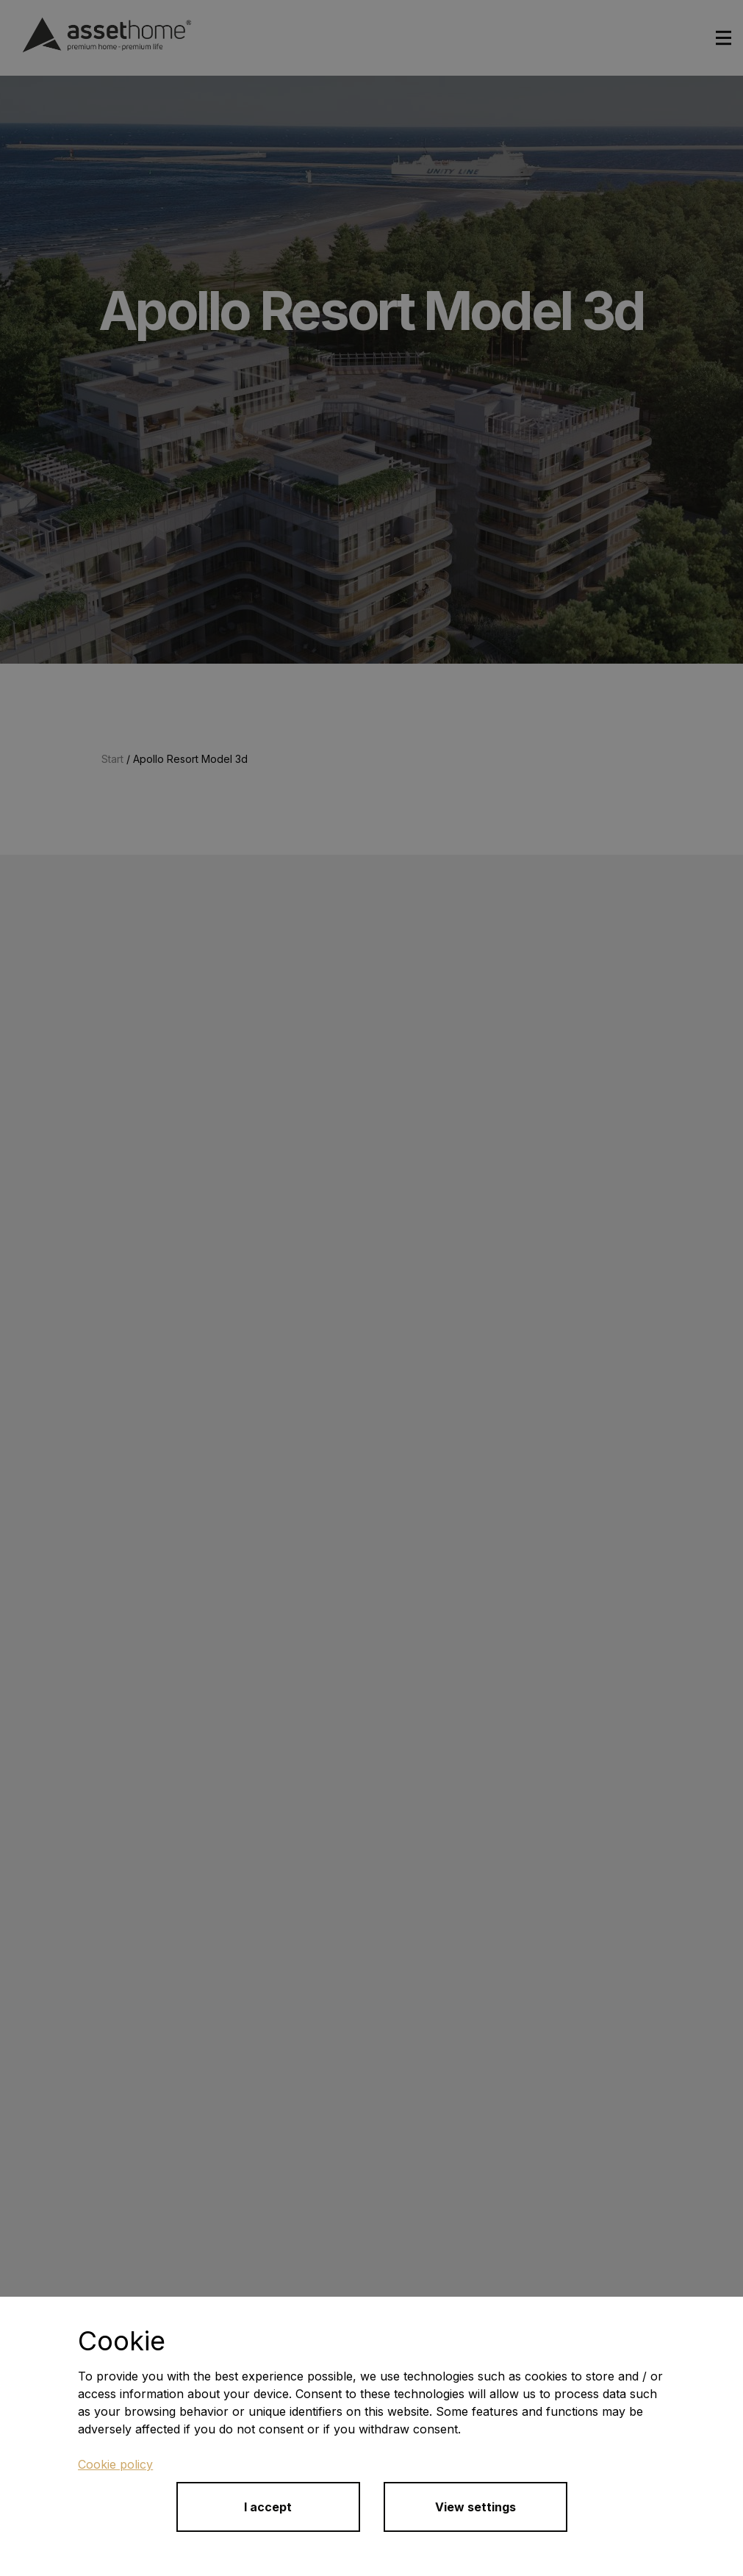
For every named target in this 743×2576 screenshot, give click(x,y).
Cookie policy (115, 2464)
